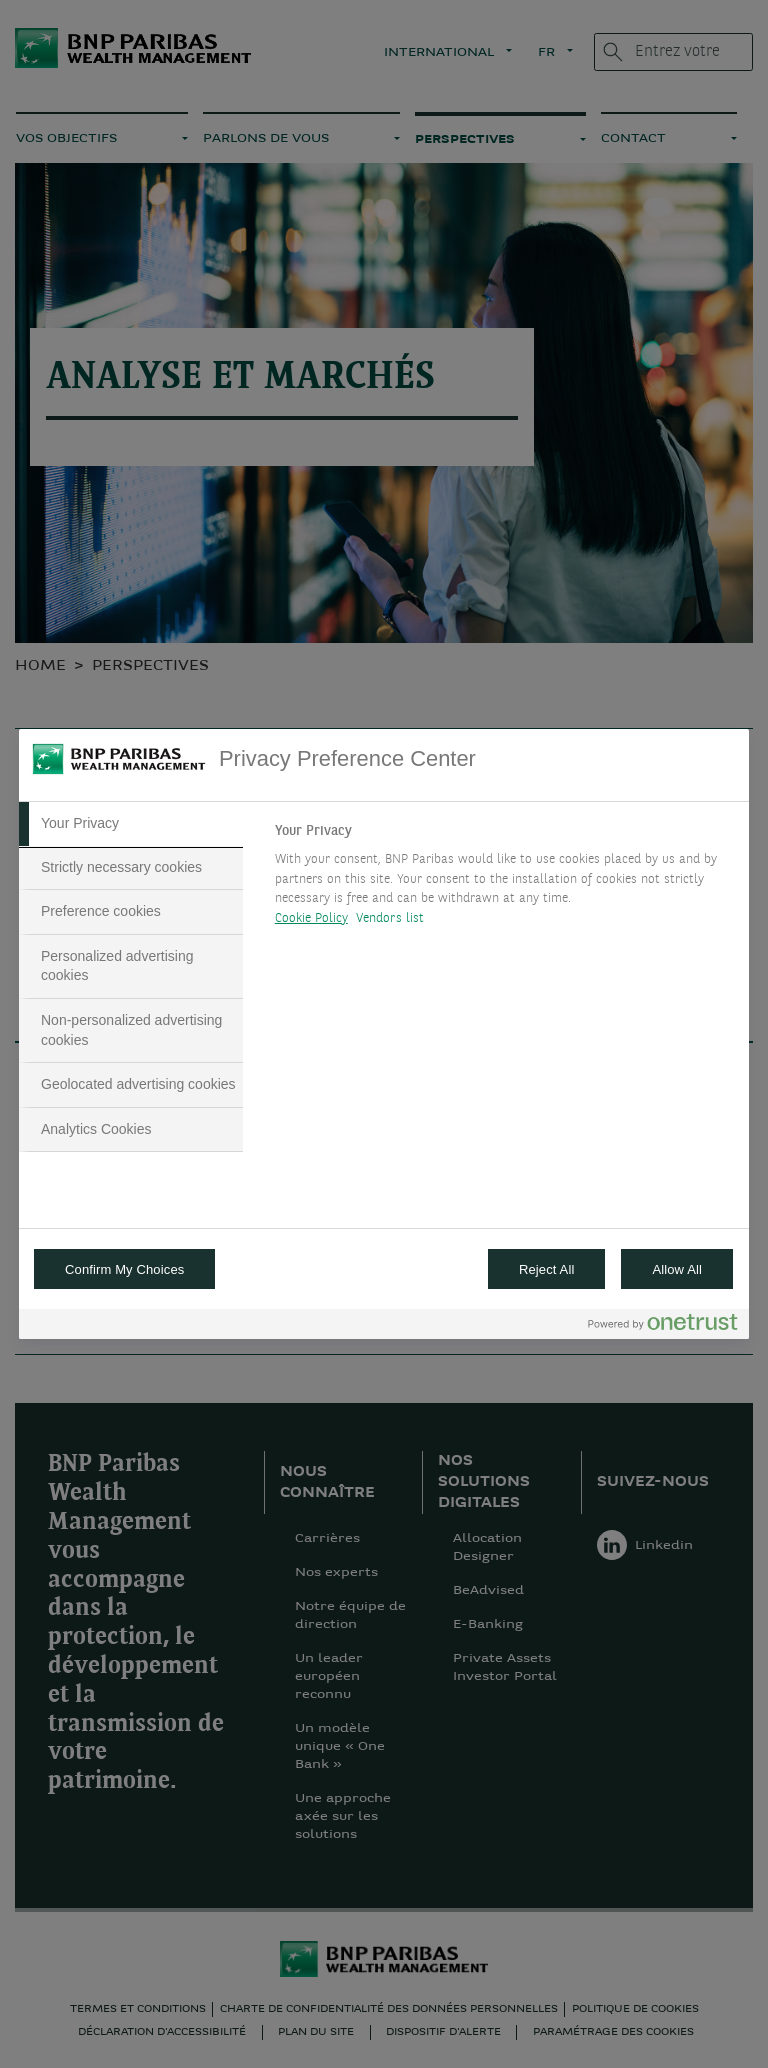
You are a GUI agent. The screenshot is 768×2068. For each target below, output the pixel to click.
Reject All (547, 1269)
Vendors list (390, 918)
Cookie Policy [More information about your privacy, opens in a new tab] (311, 918)
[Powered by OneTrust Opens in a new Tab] (663, 1326)
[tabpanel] (503, 880)
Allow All (677, 1269)
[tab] (131, 824)
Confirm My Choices (124, 1269)
